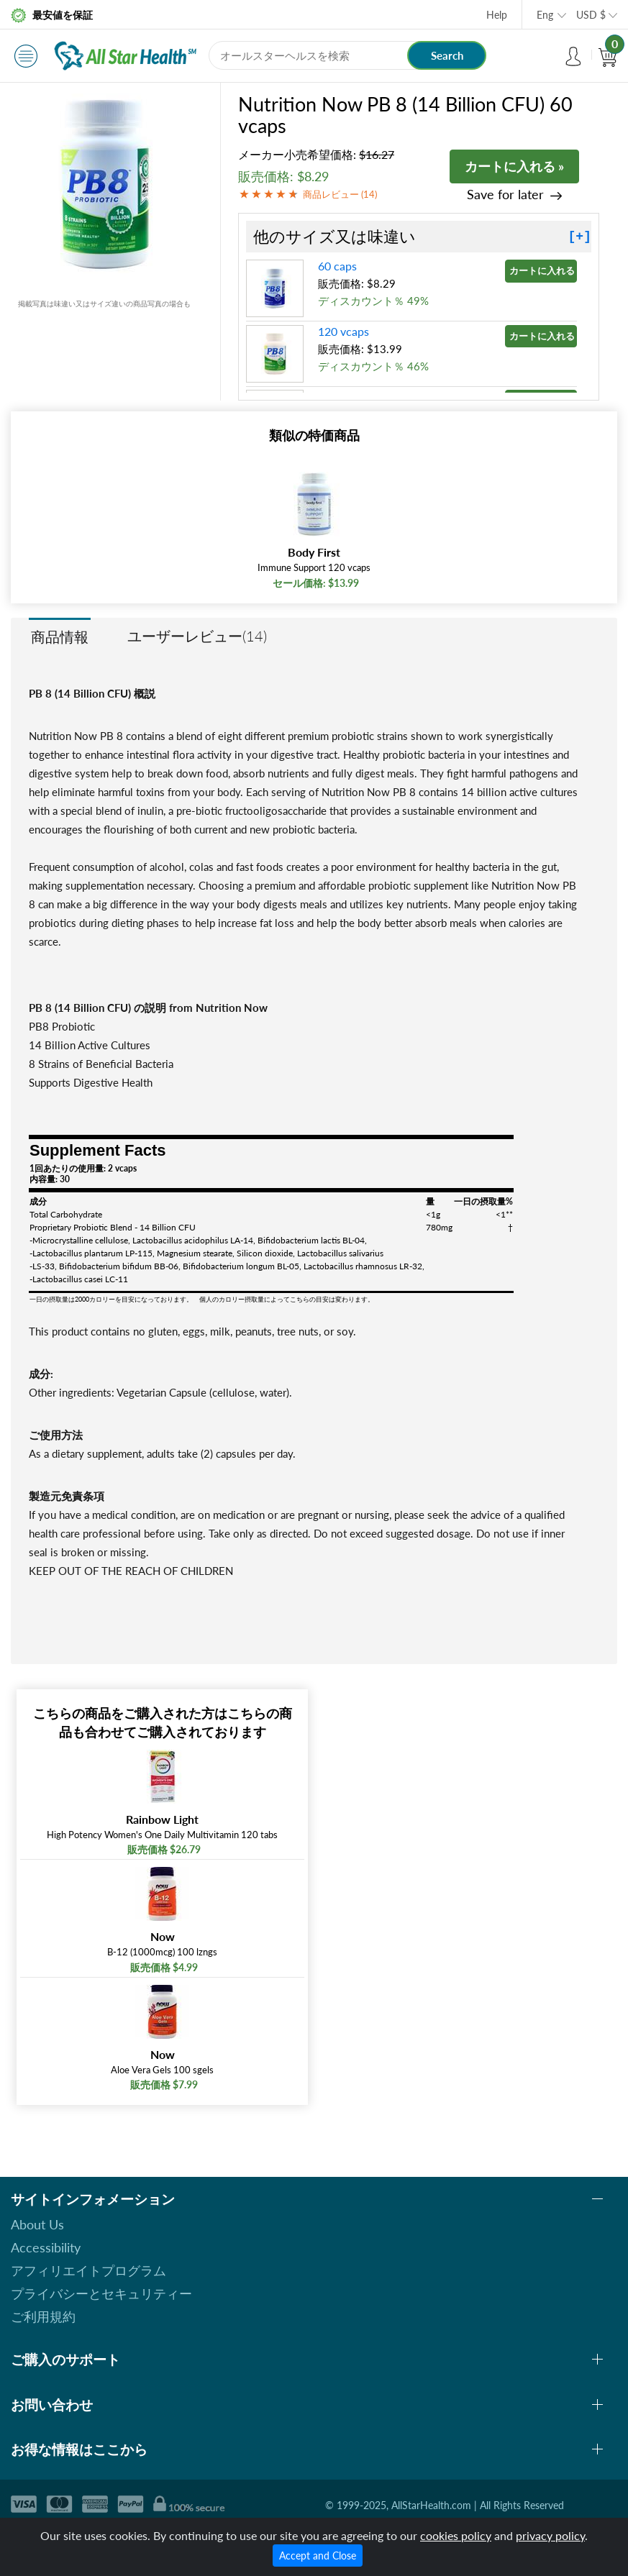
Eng (545, 15)
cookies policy (455, 2535)
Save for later (505, 194)
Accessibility (46, 2247)
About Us (37, 2224)
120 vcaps (343, 331)
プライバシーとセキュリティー (101, 2293)
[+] (579, 236)
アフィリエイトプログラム (88, 2270)
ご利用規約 (43, 2316)
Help (496, 15)
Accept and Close (317, 2555)
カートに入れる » (514, 166)
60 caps (337, 266)
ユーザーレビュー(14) (197, 635)
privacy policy (550, 2535)
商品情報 (59, 636)
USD (591, 15)
